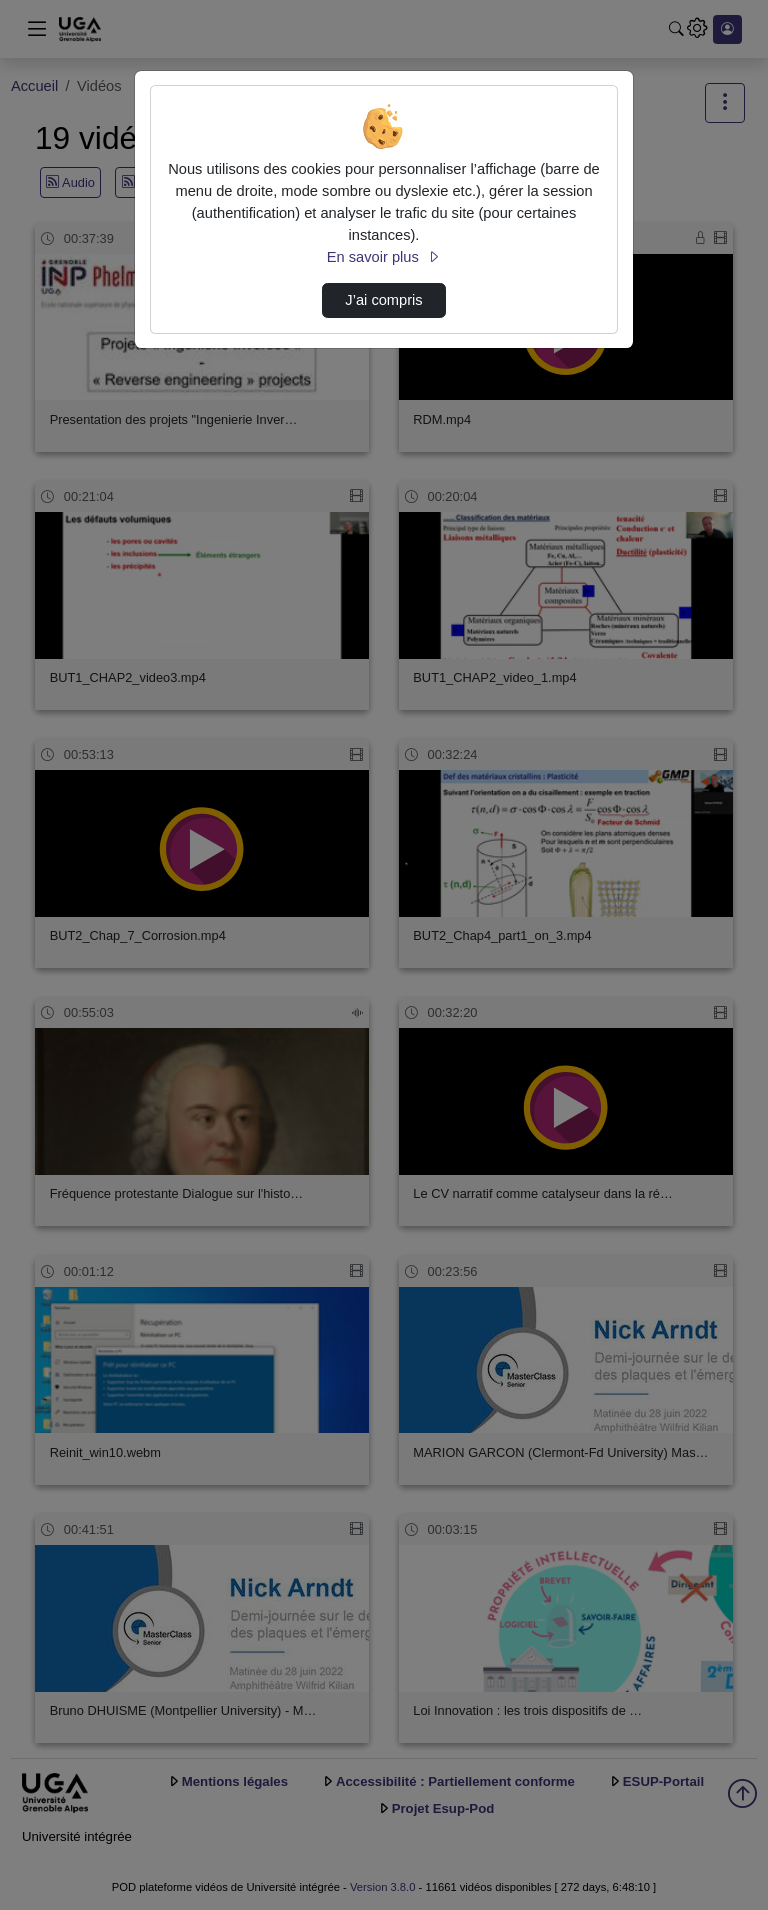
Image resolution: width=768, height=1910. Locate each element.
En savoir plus (384, 257)
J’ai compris (383, 300)
